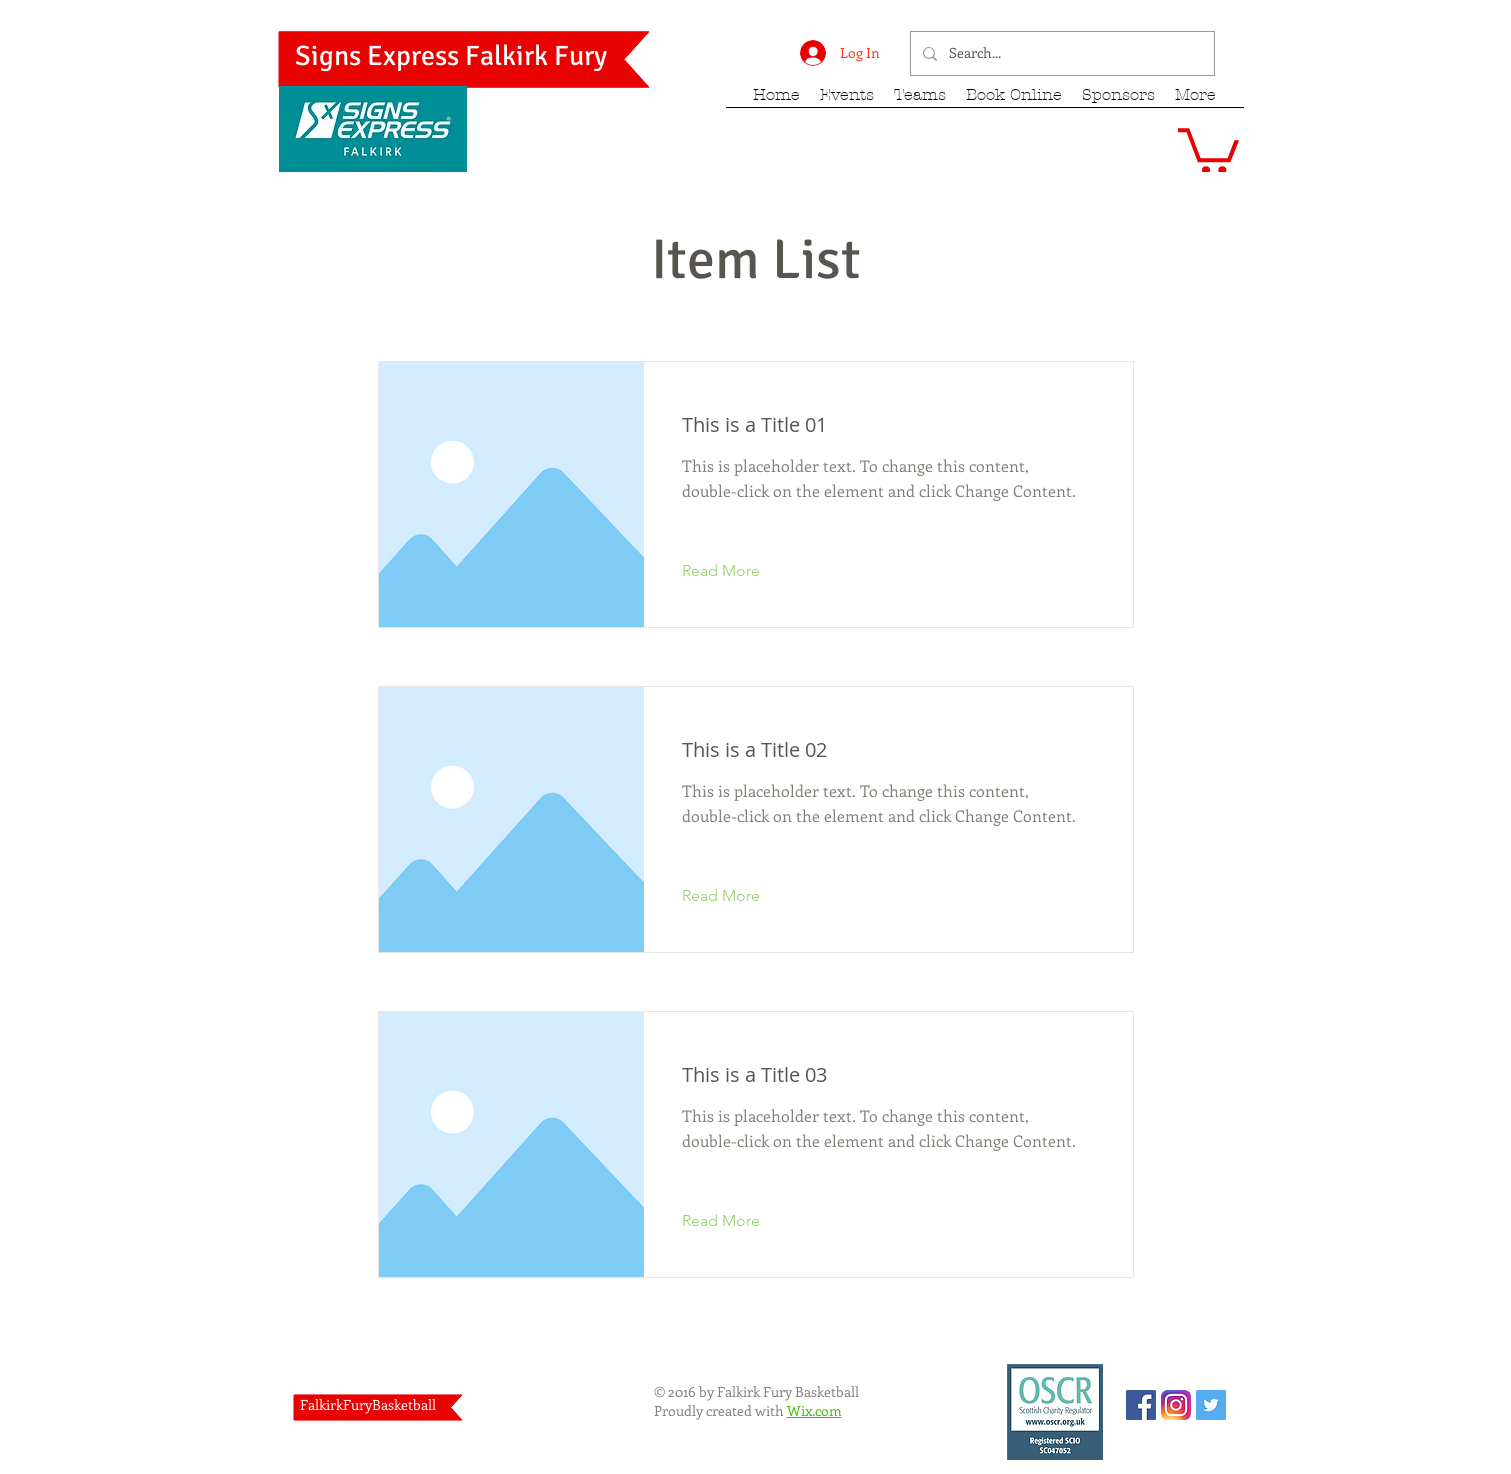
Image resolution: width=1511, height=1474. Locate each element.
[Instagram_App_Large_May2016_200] (1176, 1405)
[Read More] (736, 572)
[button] (1208, 148)
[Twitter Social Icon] (1211, 1405)
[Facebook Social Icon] (1141, 1405)
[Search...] (1060, 53)
